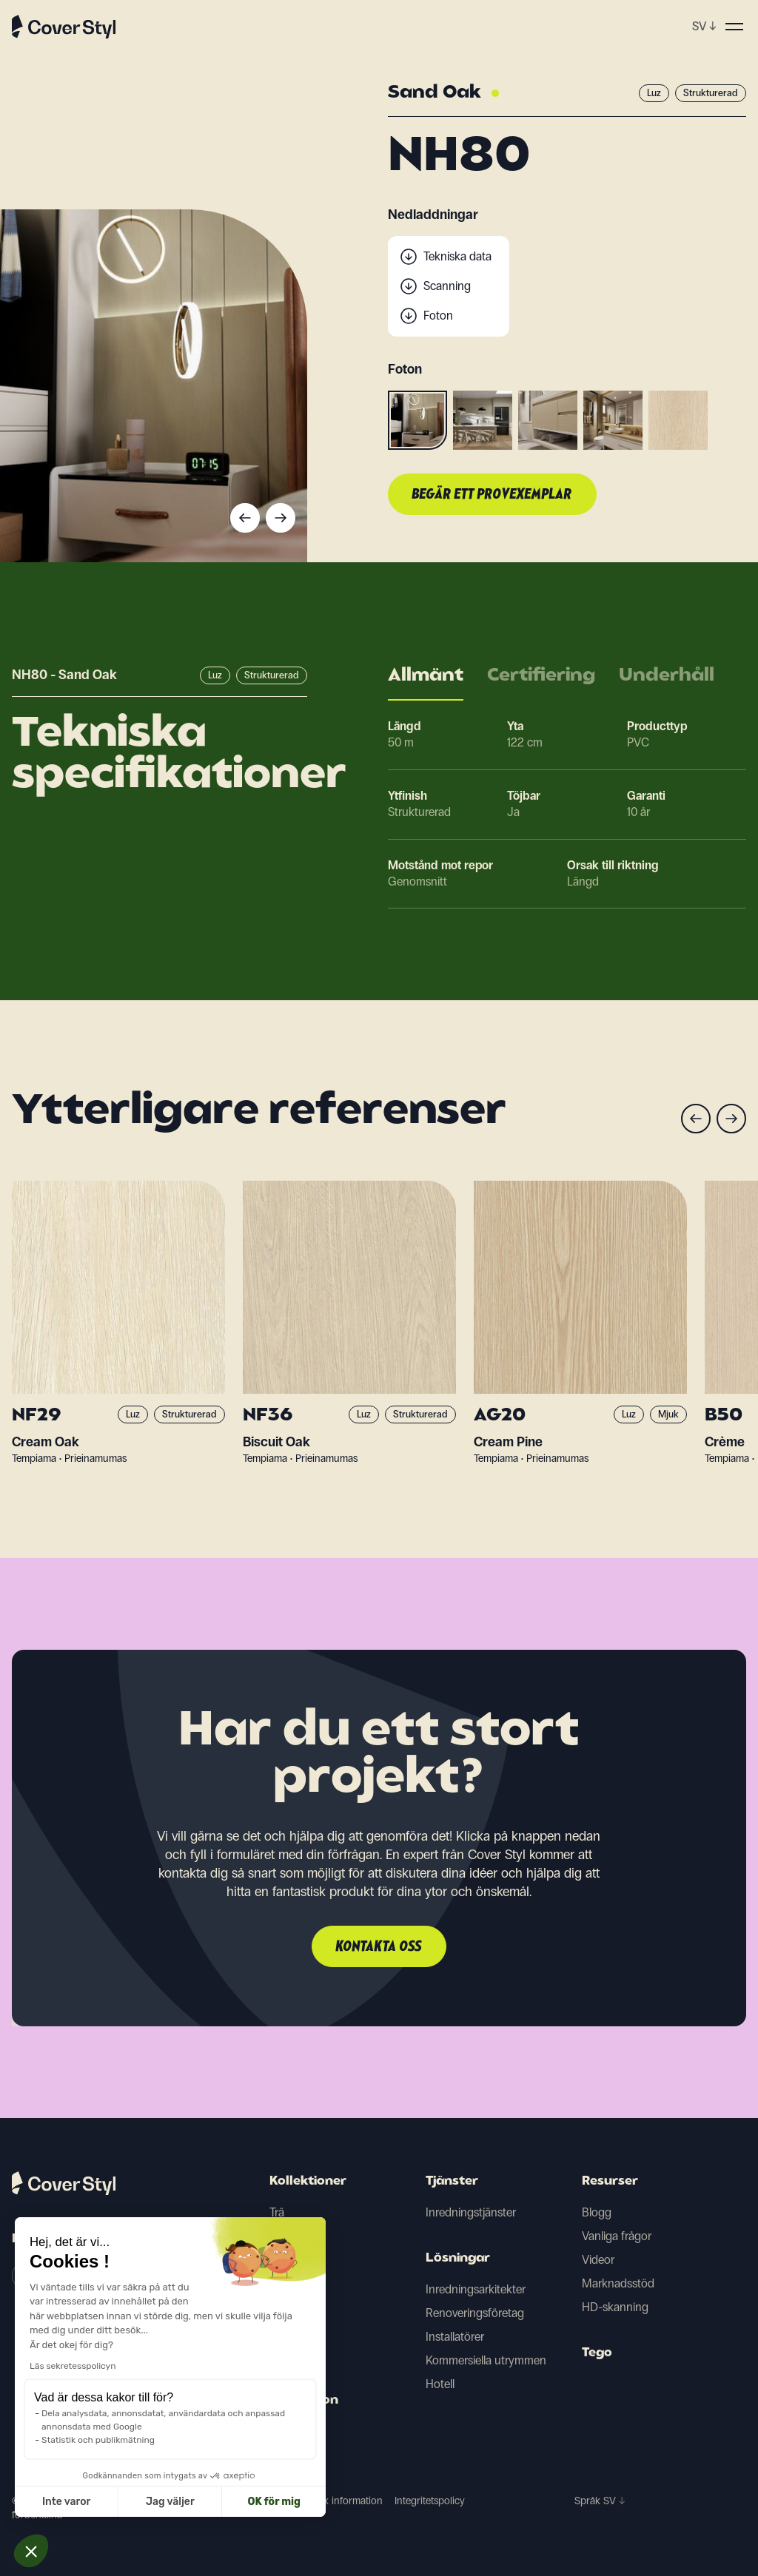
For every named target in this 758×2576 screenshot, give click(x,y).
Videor (598, 2260)
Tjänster (452, 2182)
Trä (276, 2212)
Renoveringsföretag (475, 2313)
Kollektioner (307, 2182)
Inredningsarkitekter (476, 2289)
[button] (31, 2551)
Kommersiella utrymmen (486, 2360)
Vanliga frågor (616, 2236)
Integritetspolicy (430, 2501)
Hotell (440, 2384)
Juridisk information (338, 2501)
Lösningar (458, 2259)
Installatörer (455, 2337)
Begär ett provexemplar (492, 495)
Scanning (447, 286)
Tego (597, 2353)
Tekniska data (457, 256)
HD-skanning (615, 2307)
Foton (438, 315)
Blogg (596, 2212)
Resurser (610, 2182)
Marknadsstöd (618, 2283)
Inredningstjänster (471, 2212)
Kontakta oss (379, 1947)
